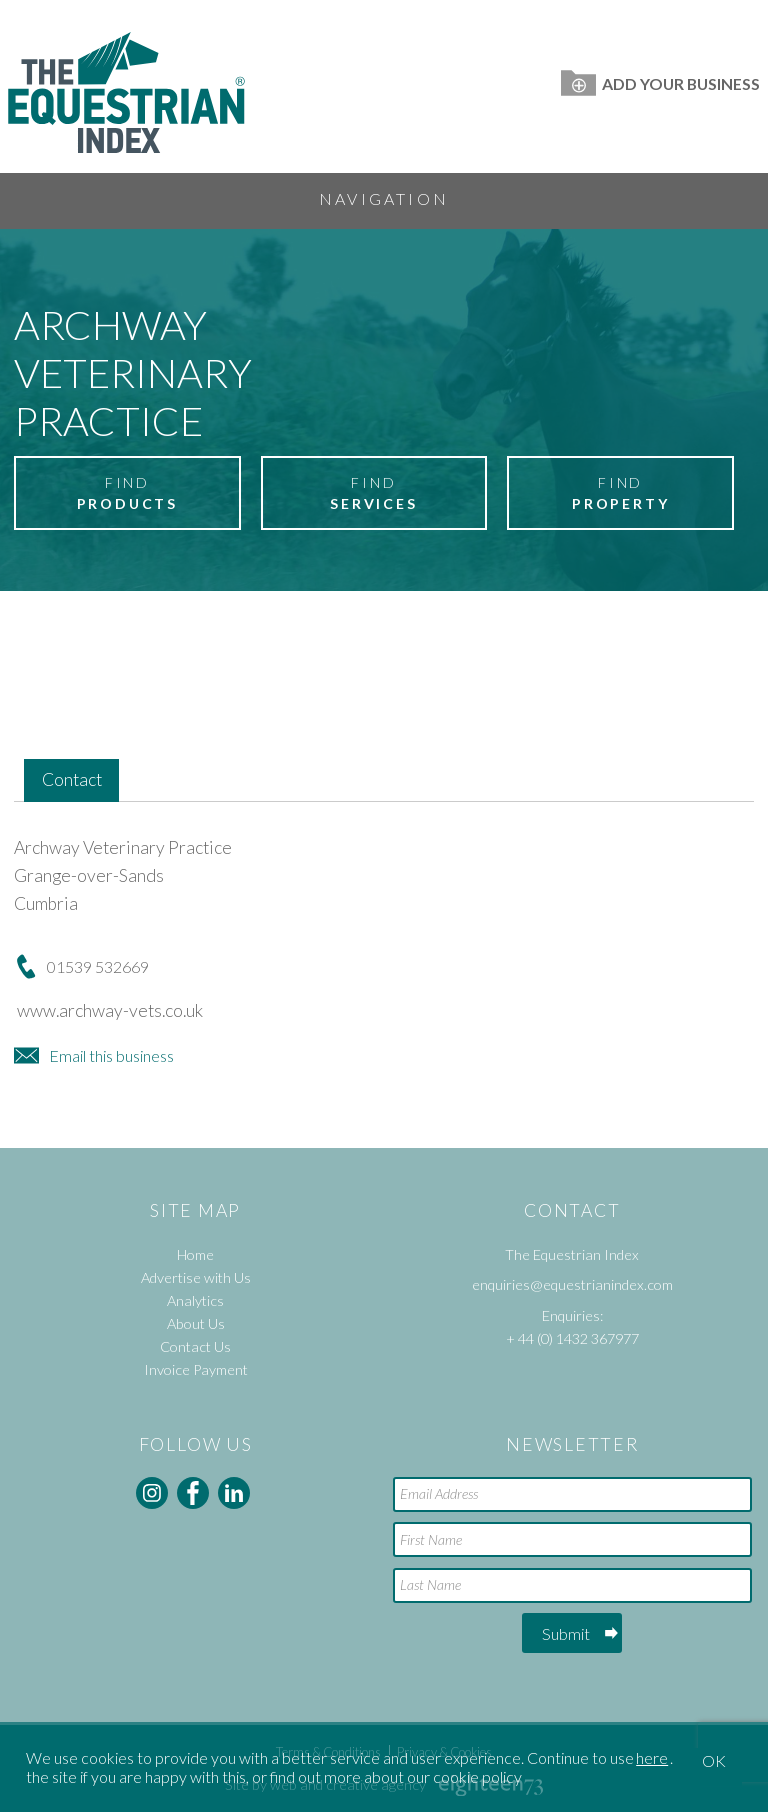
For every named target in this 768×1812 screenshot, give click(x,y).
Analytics (195, 1300)
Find (127, 494)
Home (195, 1254)
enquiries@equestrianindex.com (572, 1284)
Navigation (384, 198)
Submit (566, 1633)
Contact (72, 779)
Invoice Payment (196, 1369)
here (652, 1757)
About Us (196, 1323)
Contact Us (195, 1346)
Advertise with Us (196, 1277)
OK (714, 1760)
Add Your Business (660, 83)
